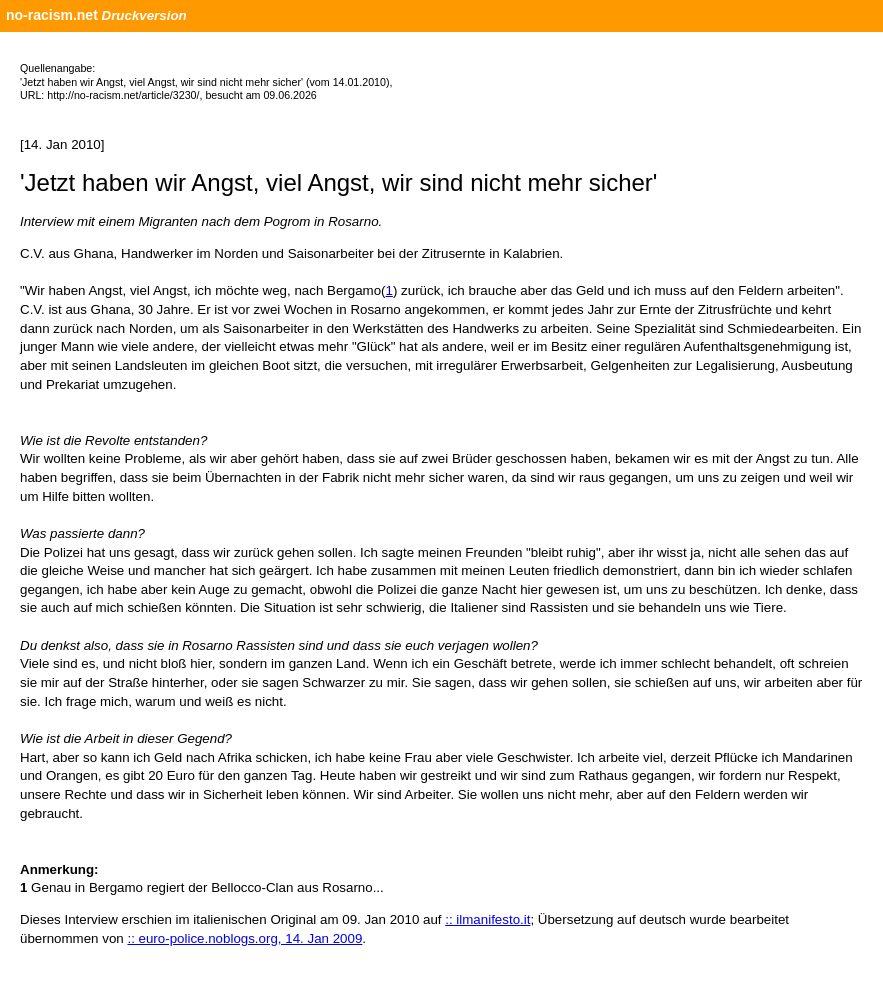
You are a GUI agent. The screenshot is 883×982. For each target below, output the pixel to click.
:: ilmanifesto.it (487, 919)
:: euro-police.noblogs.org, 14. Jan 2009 (244, 938)
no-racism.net (52, 15)
